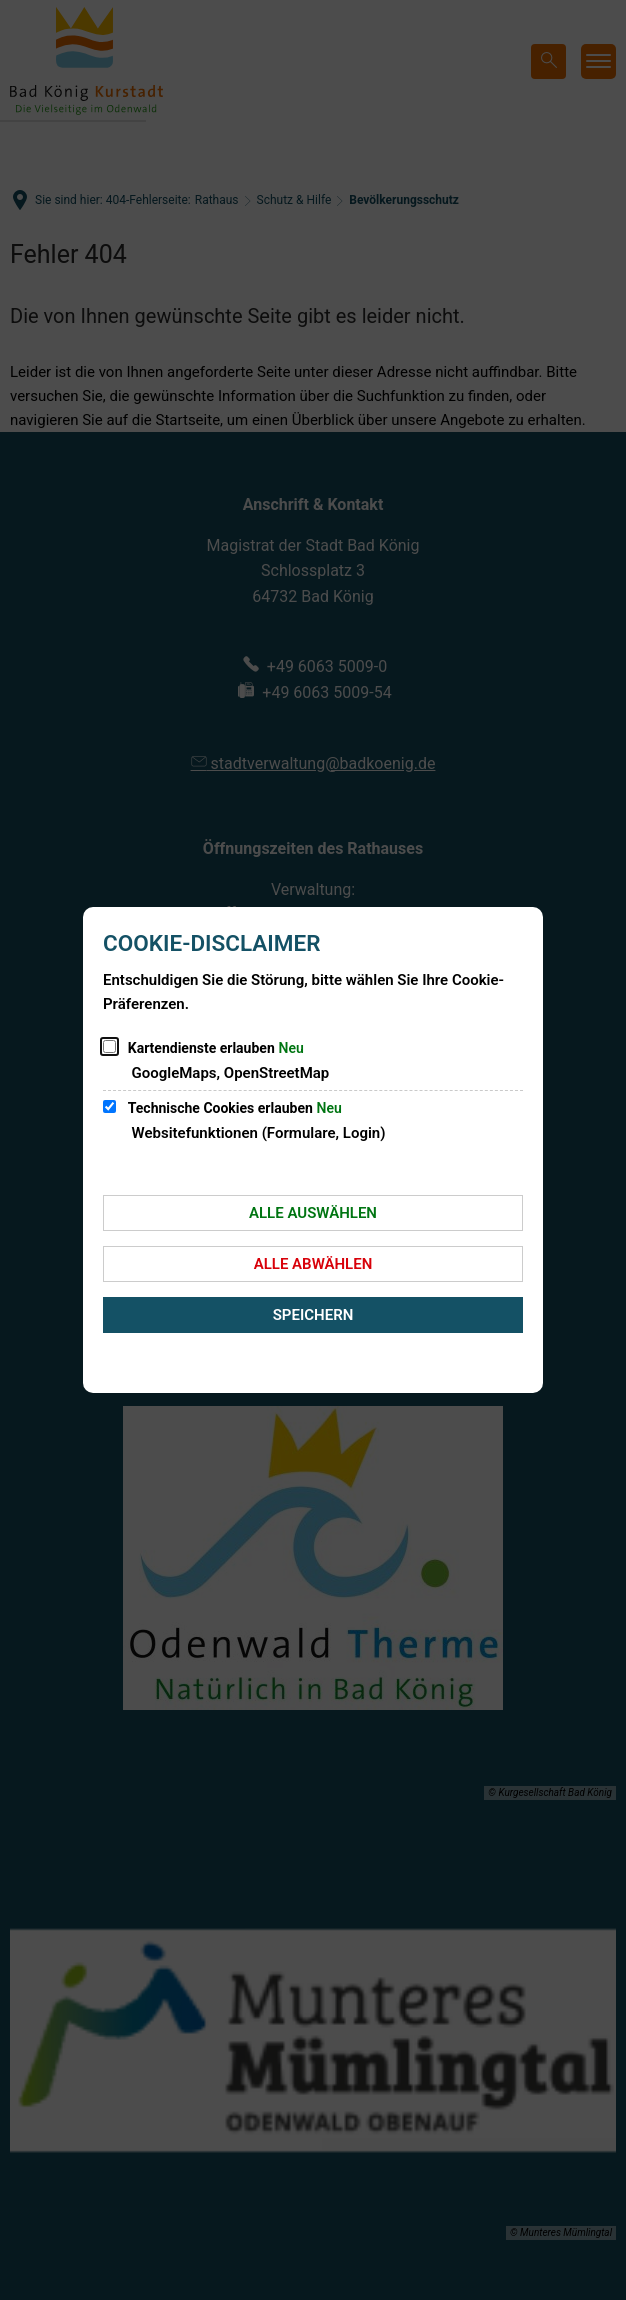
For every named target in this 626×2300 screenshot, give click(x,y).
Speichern (313, 1315)
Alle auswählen (313, 1213)
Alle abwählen (313, 1264)
